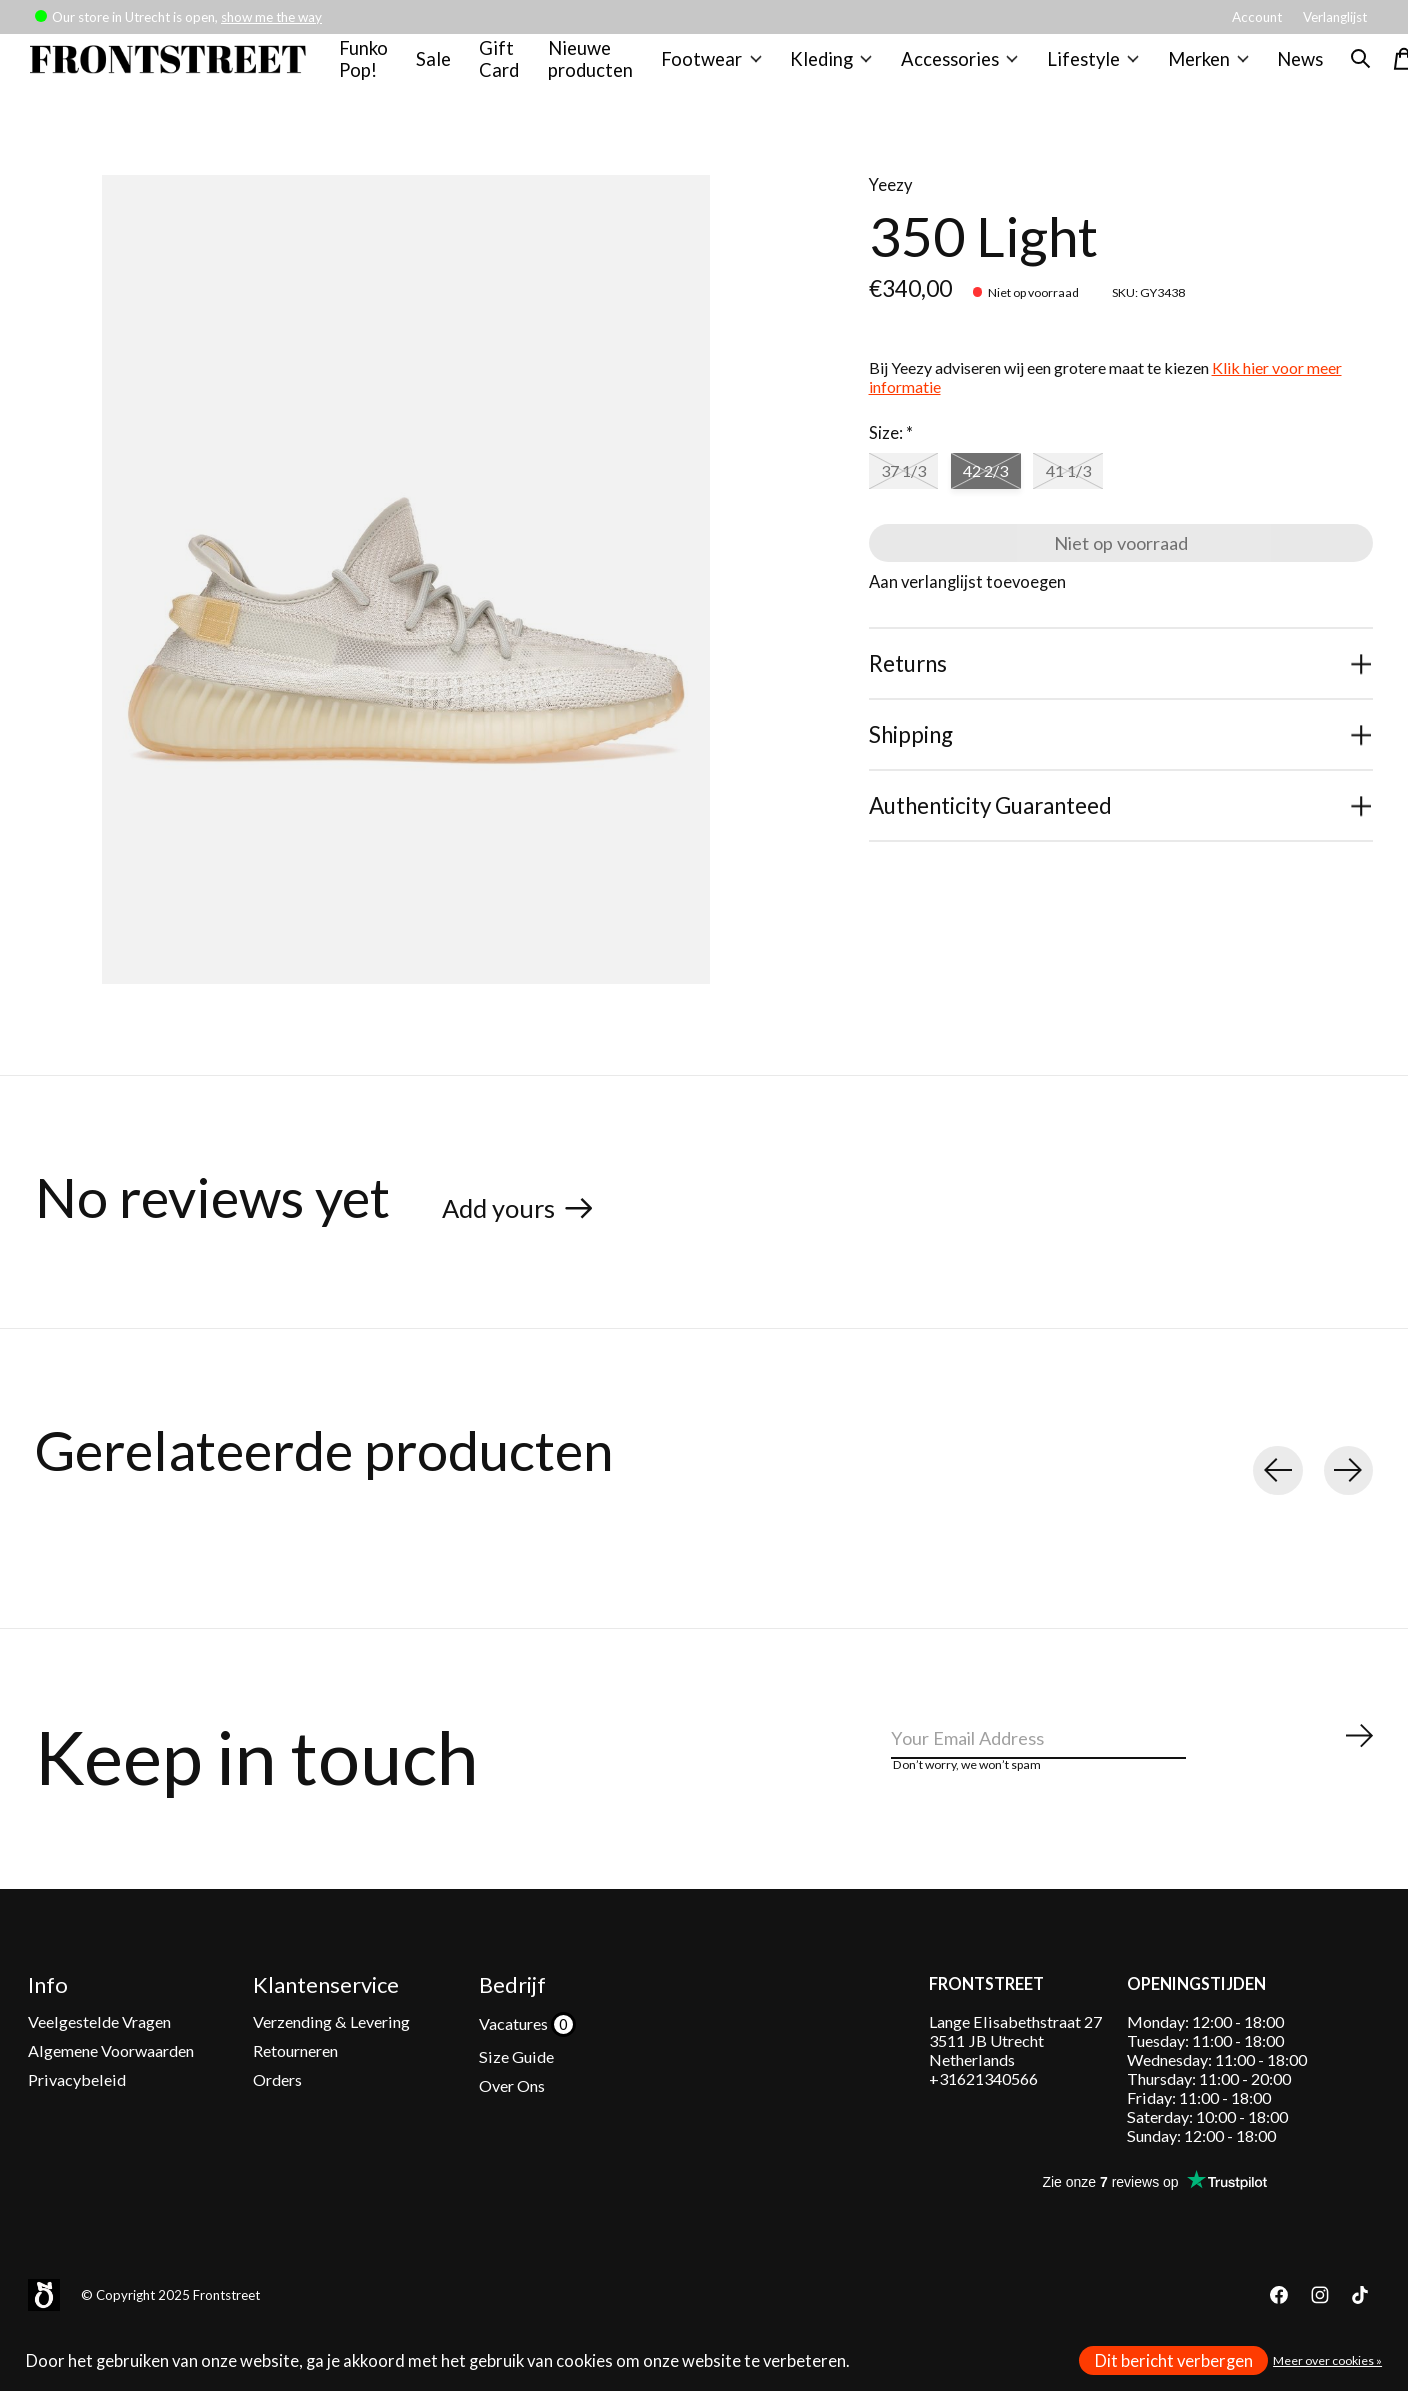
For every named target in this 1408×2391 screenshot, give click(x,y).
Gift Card (508, 69)
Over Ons (512, 2120)
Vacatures (515, 2057)
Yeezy (890, 205)
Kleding (829, 69)
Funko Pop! (373, 69)
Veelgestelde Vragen (99, 2055)
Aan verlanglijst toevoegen (967, 620)
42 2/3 (1001, 494)
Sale (442, 69)
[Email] (1133, 1772)
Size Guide (516, 2090)
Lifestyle (1081, 69)
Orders (277, 2114)
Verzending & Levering (331, 2055)
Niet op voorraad (1120, 573)
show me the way (271, 17)
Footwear (713, 69)
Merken (1191, 69)
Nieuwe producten (597, 69)
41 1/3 (1093, 494)
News (1282, 69)
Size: (891, 453)
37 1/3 (908, 494)
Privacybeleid (77, 2114)
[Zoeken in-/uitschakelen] (1342, 69)
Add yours (510, 1226)
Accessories (953, 69)
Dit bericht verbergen (1174, 2361)
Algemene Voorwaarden (111, 2084)
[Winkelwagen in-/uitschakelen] (1386, 69)
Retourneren (295, 2084)
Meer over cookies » (1327, 2360)
